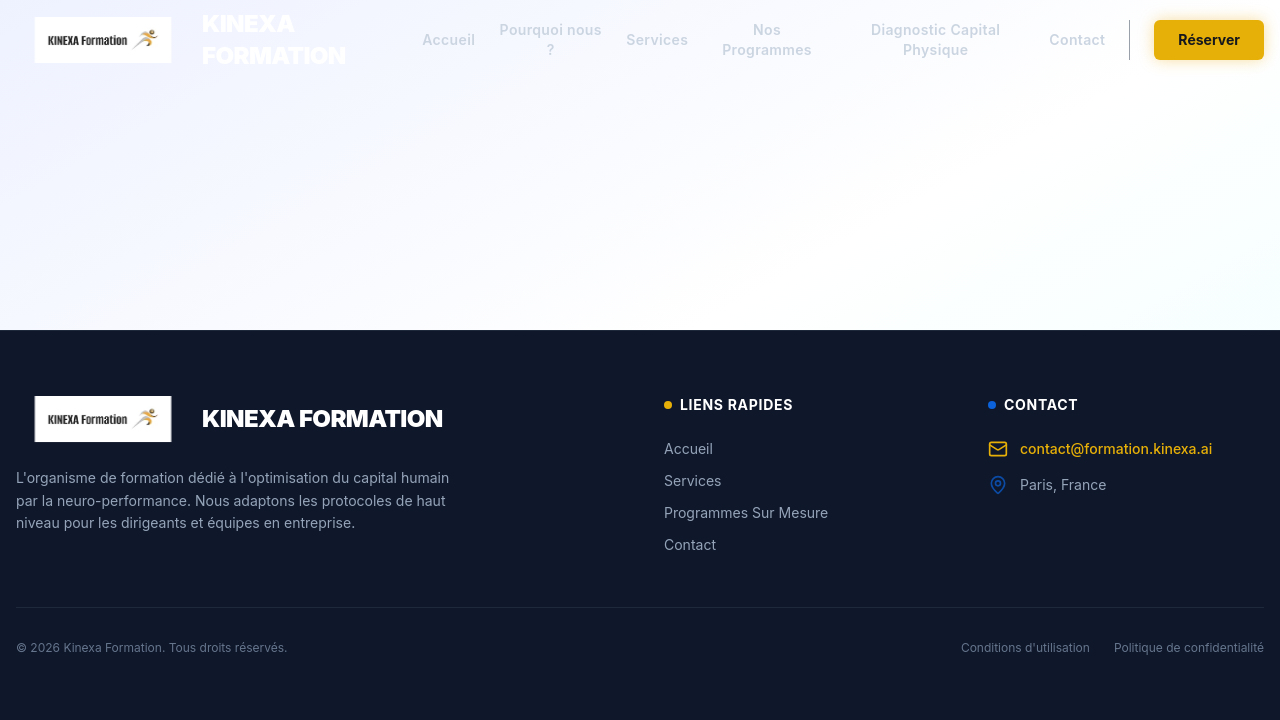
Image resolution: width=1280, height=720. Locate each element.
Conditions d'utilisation (1025, 647)
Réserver (1209, 39)
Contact (1077, 39)
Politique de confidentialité (1189, 647)
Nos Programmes (767, 39)
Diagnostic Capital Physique (935, 39)
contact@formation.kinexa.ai (1100, 449)
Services (657, 39)
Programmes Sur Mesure (746, 512)
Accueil (448, 39)
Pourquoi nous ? (551, 39)
